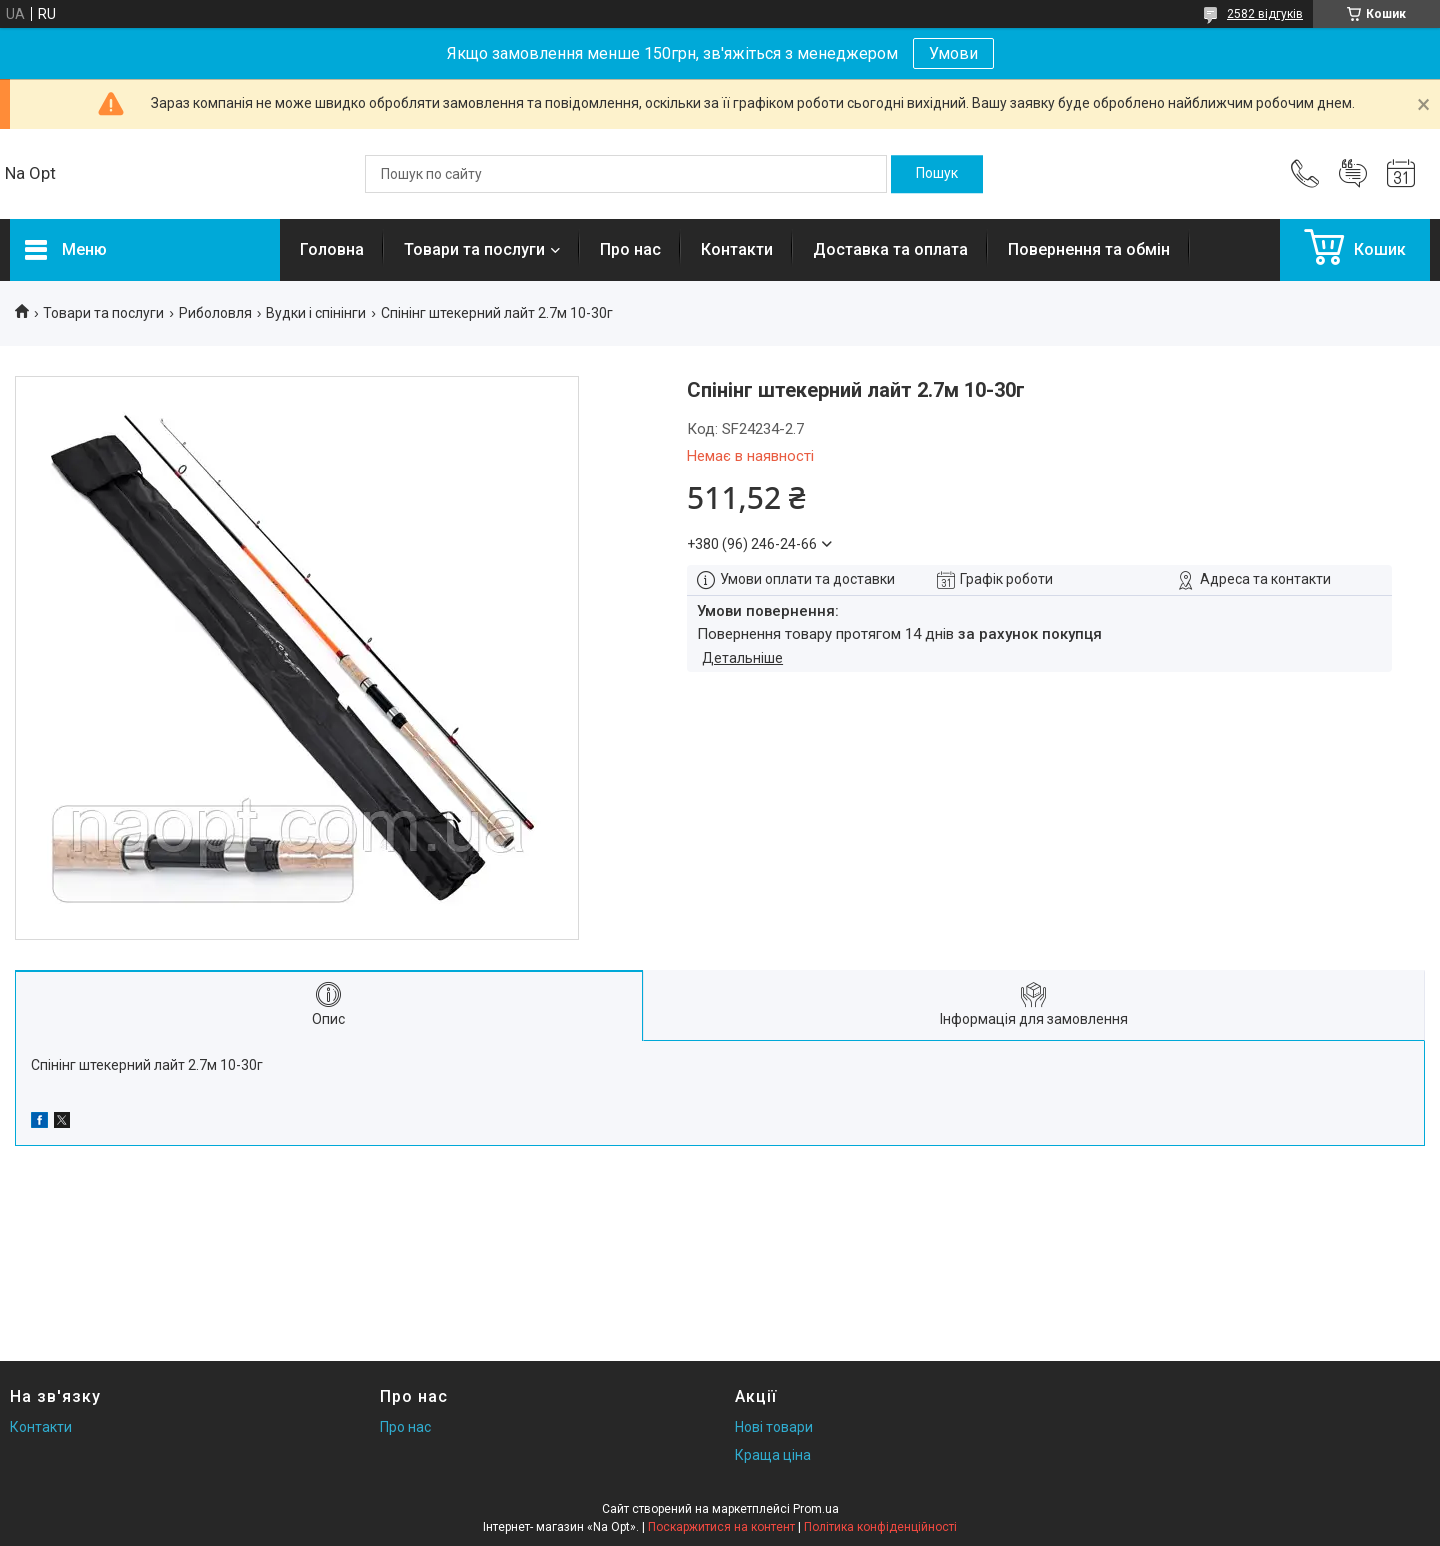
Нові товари (774, 1427)
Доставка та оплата (890, 249)
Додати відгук (1353, 174)
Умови (953, 53)
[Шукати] (937, 174)
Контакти (737, 249)
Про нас (630, 249)
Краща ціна (773, 1455)
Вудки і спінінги (316, 313)
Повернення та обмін (1089, 249)
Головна (332, 249)
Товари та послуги (474, 249)
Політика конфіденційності (880, 1527)
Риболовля (215, 313)
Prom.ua (816, 1509)
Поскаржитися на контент (721, 1527)
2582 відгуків (1265, 14)
